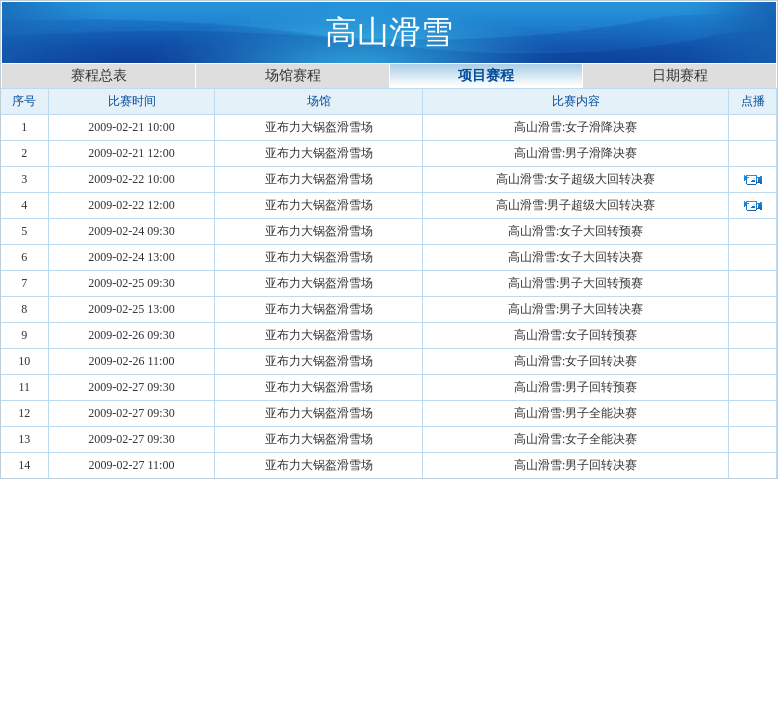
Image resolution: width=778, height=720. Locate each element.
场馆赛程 (293, 75)
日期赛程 (680, 75)
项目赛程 (486, 75)
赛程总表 (99, 75)
